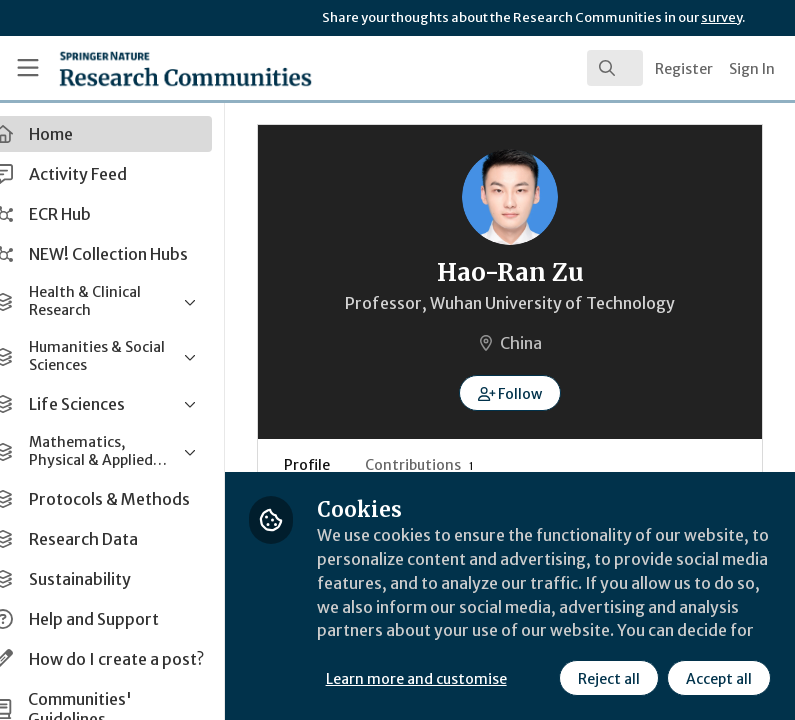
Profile (338, 465)
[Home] (143, 68)
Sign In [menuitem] (752, 69)
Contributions (450, 465)
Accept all (719, 679)
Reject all (609, 679)
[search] (615, 68)
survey (721, 17)
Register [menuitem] (684, 69)
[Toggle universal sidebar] (28, 68)
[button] (525, 393)
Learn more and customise (447, 679)
